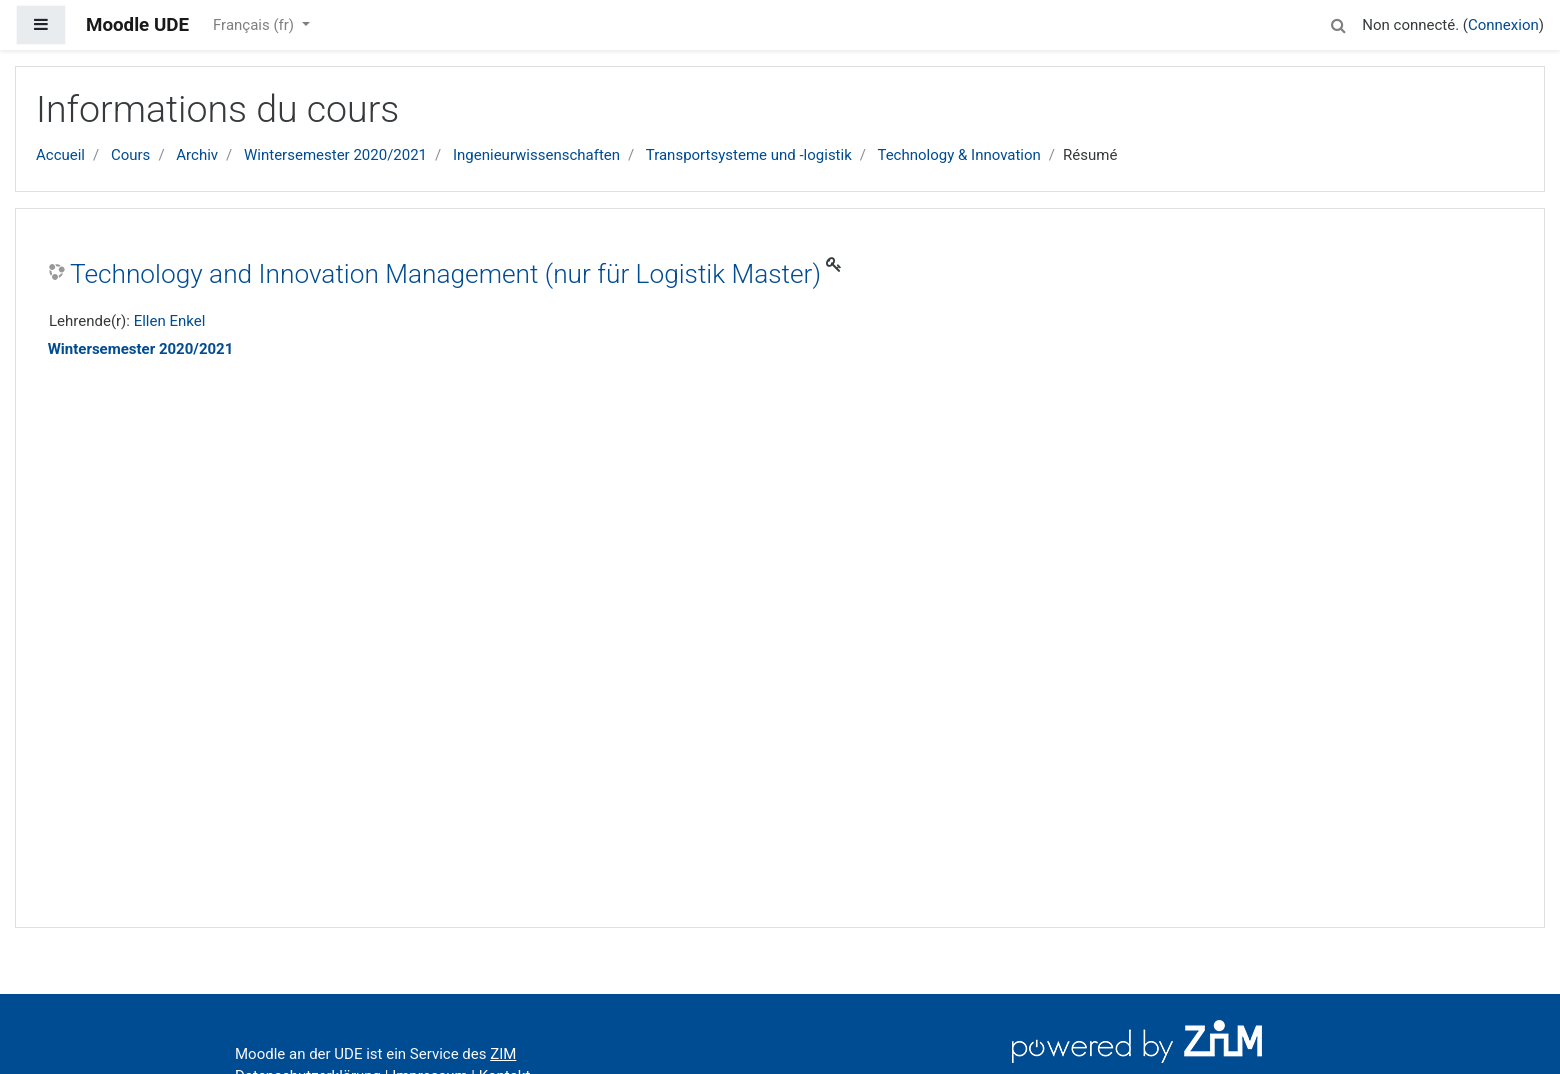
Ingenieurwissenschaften (536, 155)
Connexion (1503, 25)
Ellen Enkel (170, 321)
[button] (1338, 22)
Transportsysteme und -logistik (749, 155)
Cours (130, 155)
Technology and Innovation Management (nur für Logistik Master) (445, 274)
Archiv (197, 155)
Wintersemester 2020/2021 (335, 155)
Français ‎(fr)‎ (255, 25)
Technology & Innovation (958, 155)
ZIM (503, 1054)
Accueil (60, 155)
